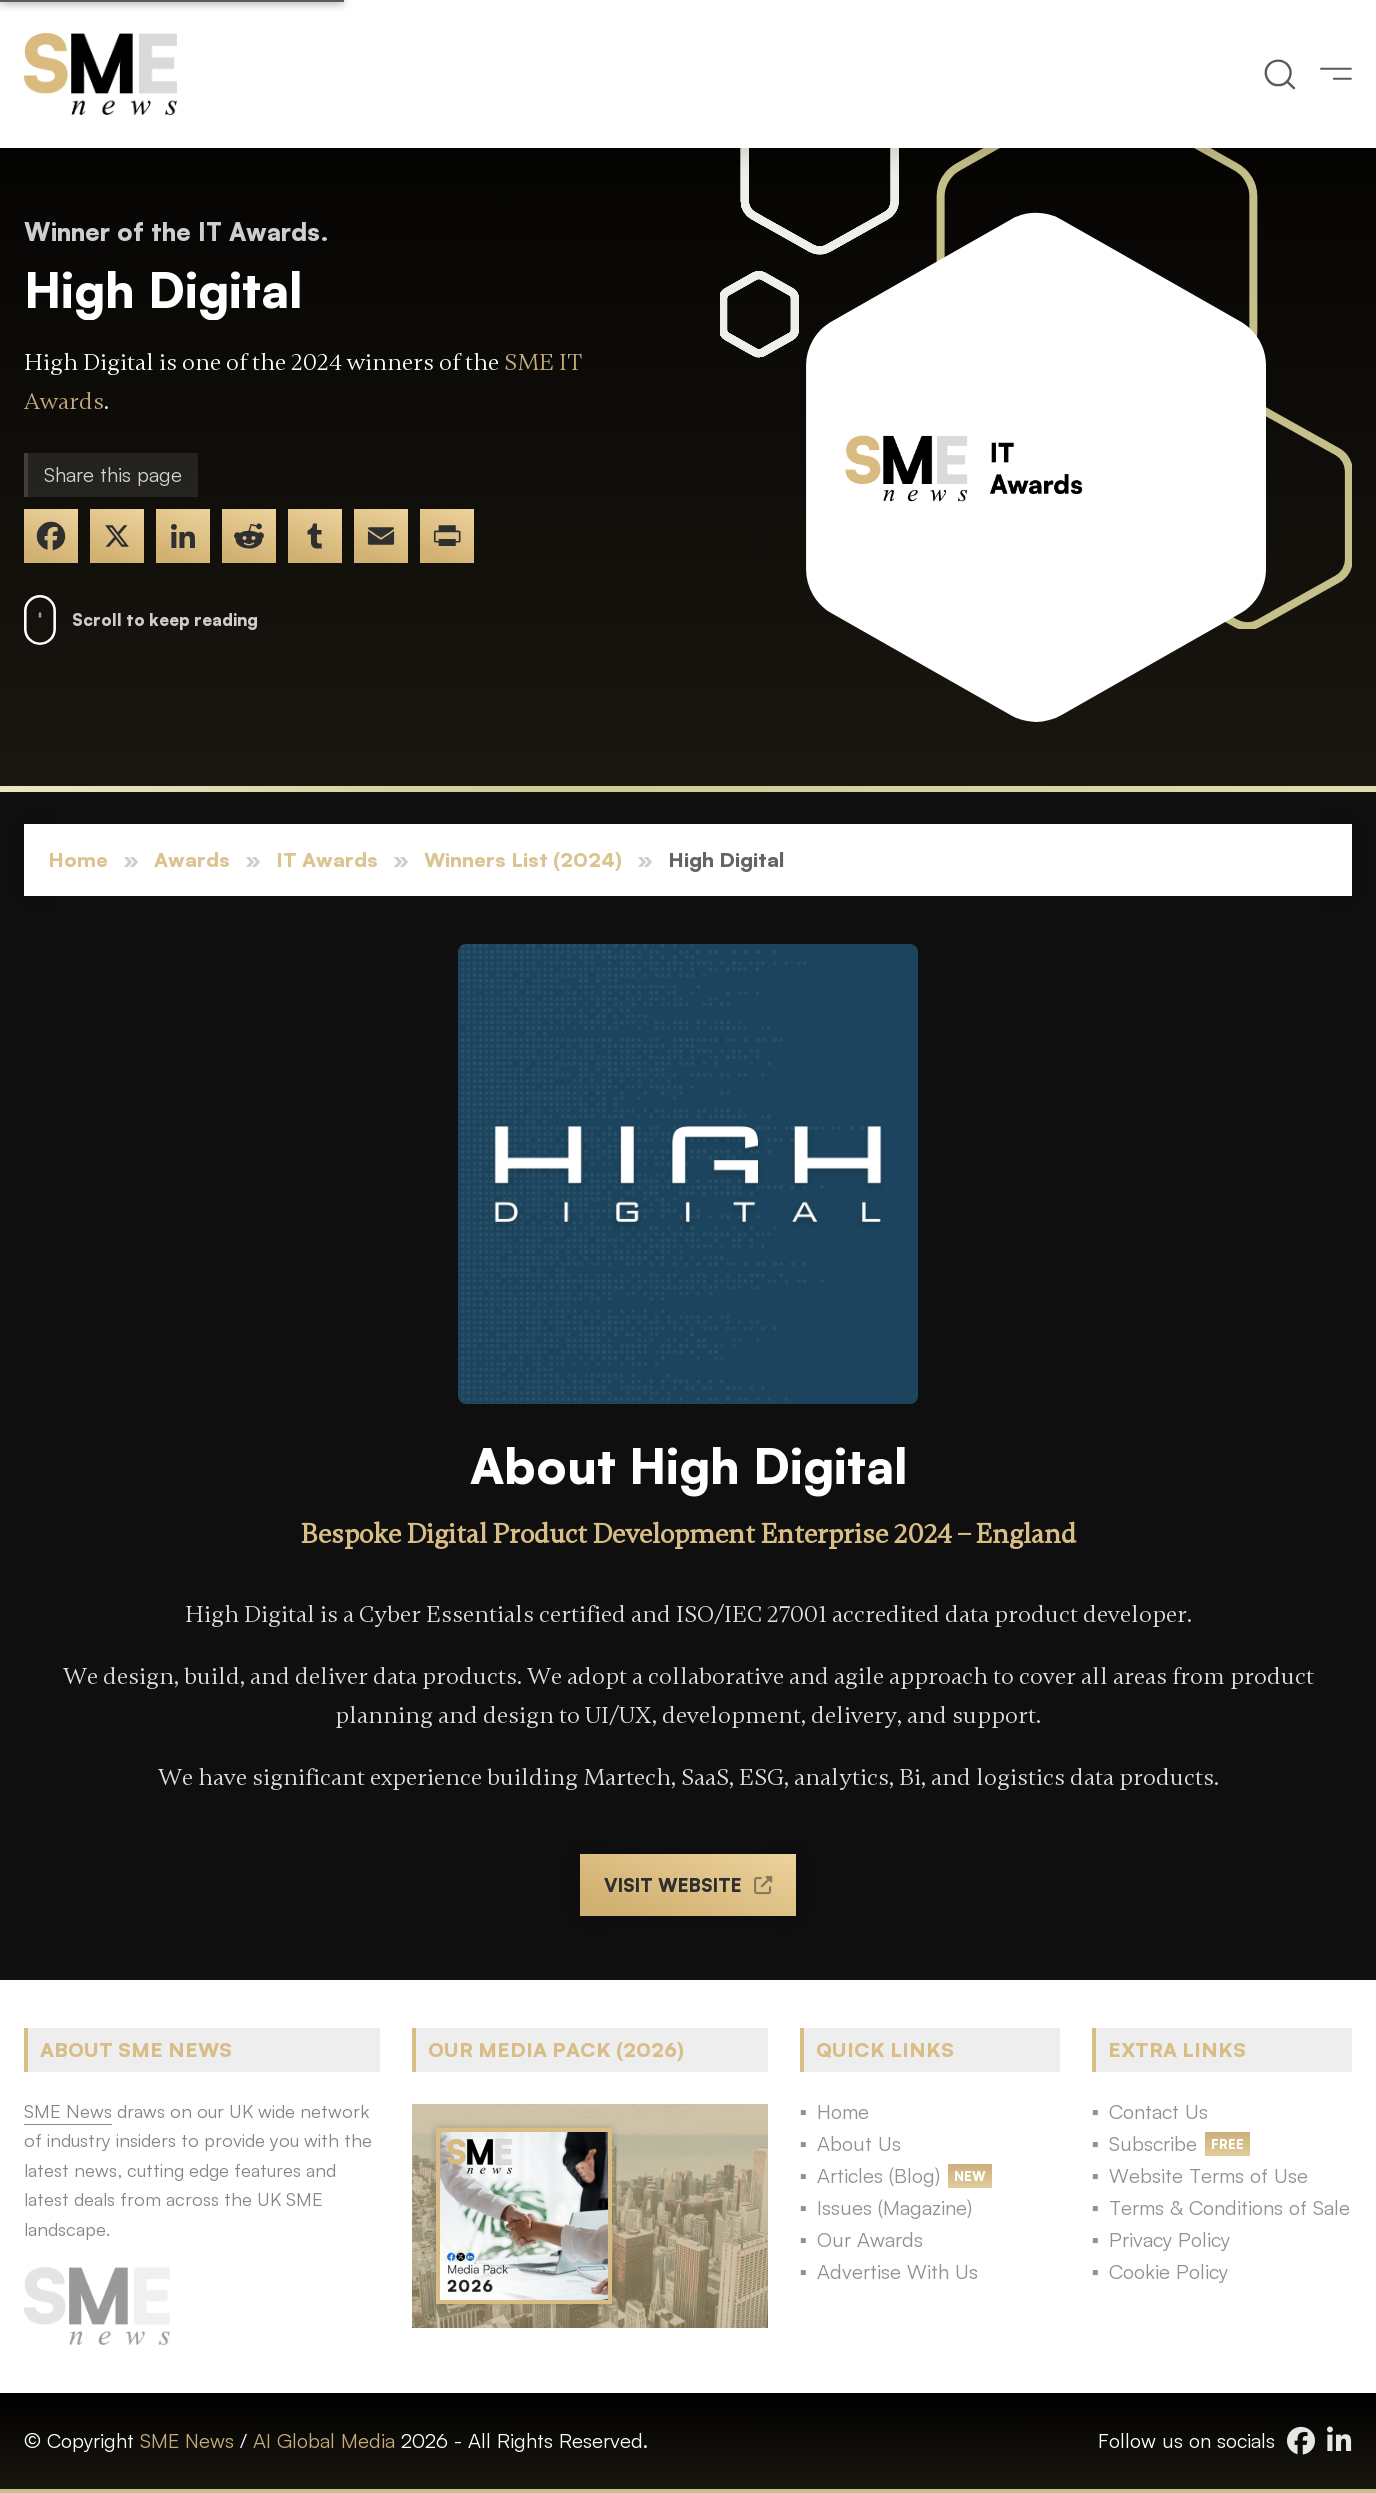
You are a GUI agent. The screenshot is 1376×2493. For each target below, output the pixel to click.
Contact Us (1158, 2111)
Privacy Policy (1169, 2239)
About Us (859, 2143)
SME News (187, 2440)
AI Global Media (324, 2440)
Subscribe (1153, 2143)
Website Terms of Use (1208, 2175)
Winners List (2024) (523, 859)
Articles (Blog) (878, 2175)
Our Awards (870, 2239)
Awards (192, 859)
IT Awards (327, 859)
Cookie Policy (1168, 2271)
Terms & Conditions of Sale (1229, 2207)
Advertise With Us (897, 2271)
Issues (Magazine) (894, 2207)
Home (78, 859)
